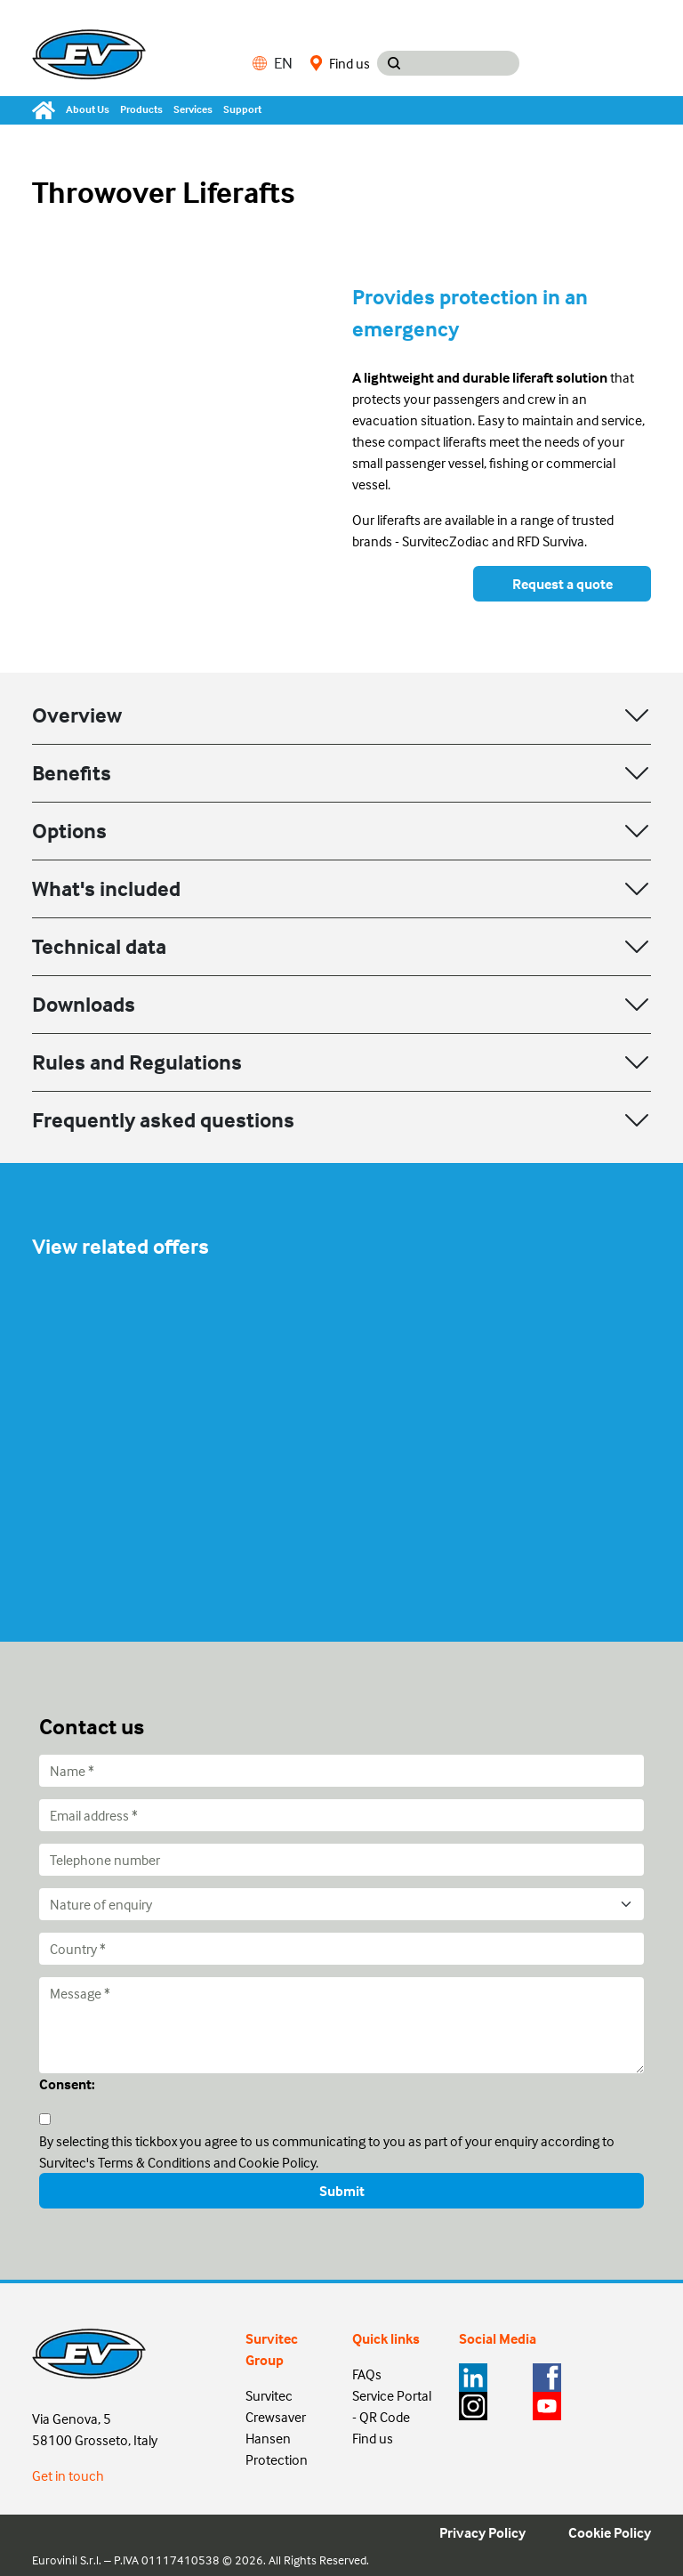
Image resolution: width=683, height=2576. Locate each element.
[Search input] (465, 63)
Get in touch (68, 2475)
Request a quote (562, 584)
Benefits (71, 773)
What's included (106, 888)
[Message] (341, 2025)
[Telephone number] (341, 1860)
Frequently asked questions (163, 1120)
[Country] (341, 1949)
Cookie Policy (609, 2532)
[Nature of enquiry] (341, 1904)
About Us (87, 109)
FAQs (367, 2374)
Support (242, 109)
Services (193, 109)
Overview (77, 715)
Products (141, 109)
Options (69, 831)
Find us (340, 63)
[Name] (341, 1771)
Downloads (83, 1004)
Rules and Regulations (137, 1062)
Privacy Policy (482, 2532)
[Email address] (341, 1815)
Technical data (99, 946)
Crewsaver (275, 2417)
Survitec (269, 2395)
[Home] (46, 110)
